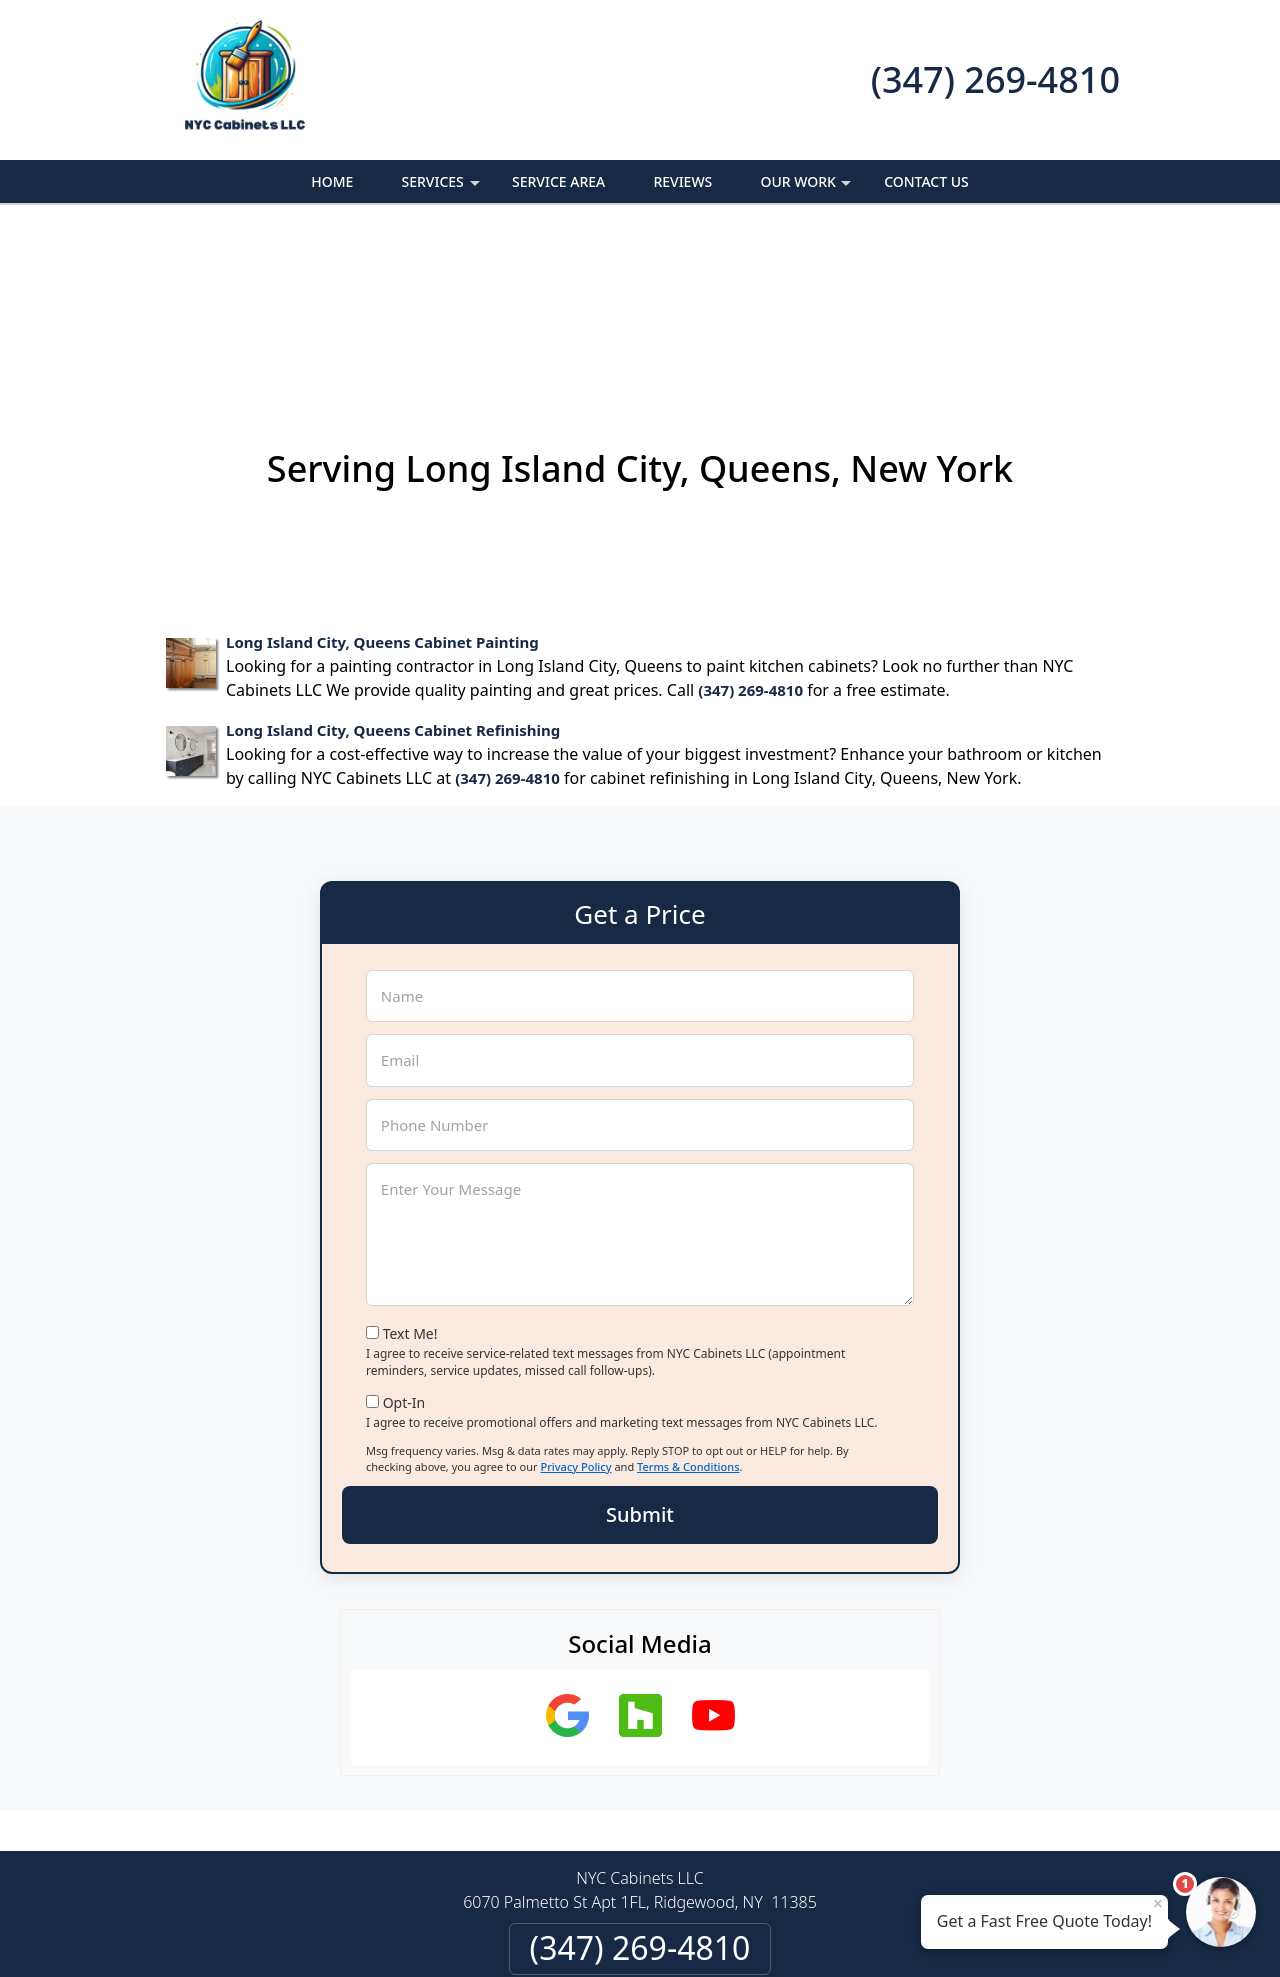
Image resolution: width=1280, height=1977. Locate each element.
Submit (640, 1353)
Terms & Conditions (688, 1305)
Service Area (558, 181)
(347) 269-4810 (995, 79)
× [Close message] (1158, 1903)
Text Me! (410, 1172)
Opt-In (404, 1240)
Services (442, 187)
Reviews (682, 181)
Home (332, 181)
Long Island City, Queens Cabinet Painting (382, 481)
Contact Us (926, 181)
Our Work (807, 187)
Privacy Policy (575, 1305)
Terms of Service (791, 1935)
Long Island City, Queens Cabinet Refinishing (393, 569)
